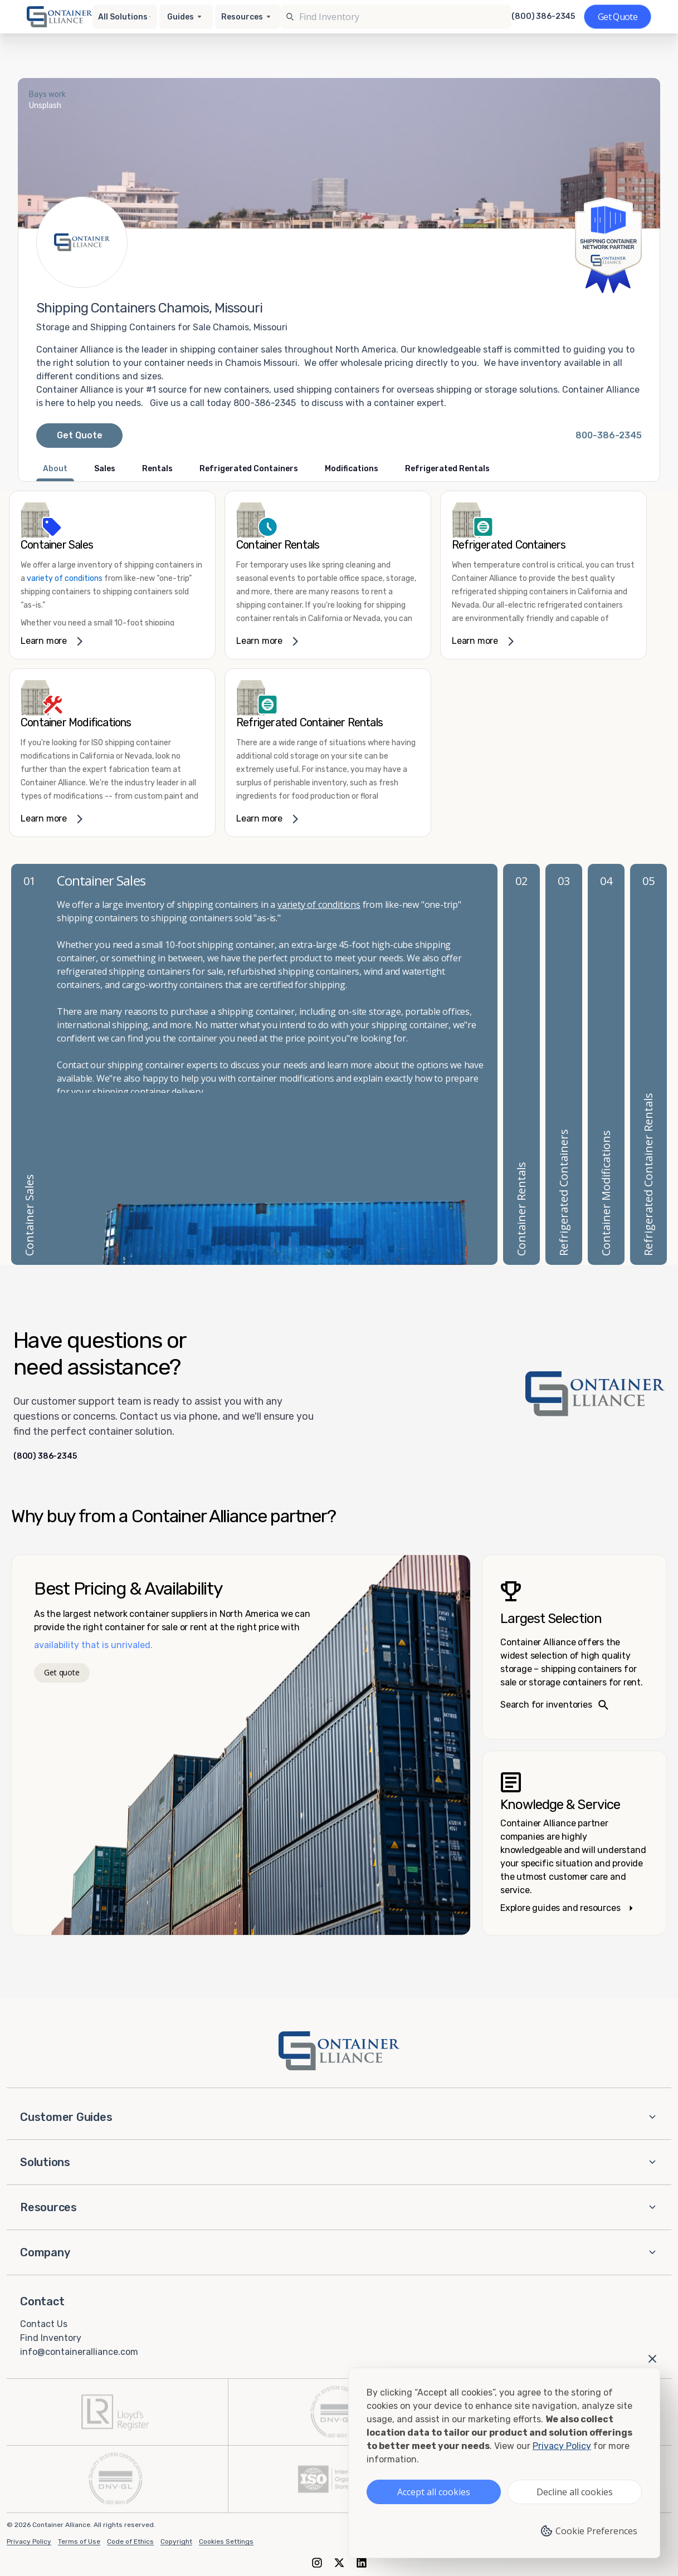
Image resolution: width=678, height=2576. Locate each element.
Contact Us (43, 2324)
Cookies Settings (226, 2541)
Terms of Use (79, 2541)
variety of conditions (65, 578)
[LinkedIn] (361, 2562)
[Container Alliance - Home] (339, 2050)
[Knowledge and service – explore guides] (574, 1843)
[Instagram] (317, 2562)
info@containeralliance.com (79, 2351)
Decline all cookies (574, 2492)
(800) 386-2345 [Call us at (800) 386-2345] (543, 17)
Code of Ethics (130, 2541)
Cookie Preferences (588, 2531)
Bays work (47, 94)
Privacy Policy (29, 2541)
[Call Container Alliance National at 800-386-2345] (608, 435)
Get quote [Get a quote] (61, 1672)
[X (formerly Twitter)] (339, 2562)
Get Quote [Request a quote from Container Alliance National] (80, 435)
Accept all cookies (433, 2492)
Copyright (176, 2541)
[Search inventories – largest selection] (574, 1647)
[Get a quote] (617, 16)
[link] (112, 575)
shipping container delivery (147, 1092)
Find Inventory (50, 2338)
